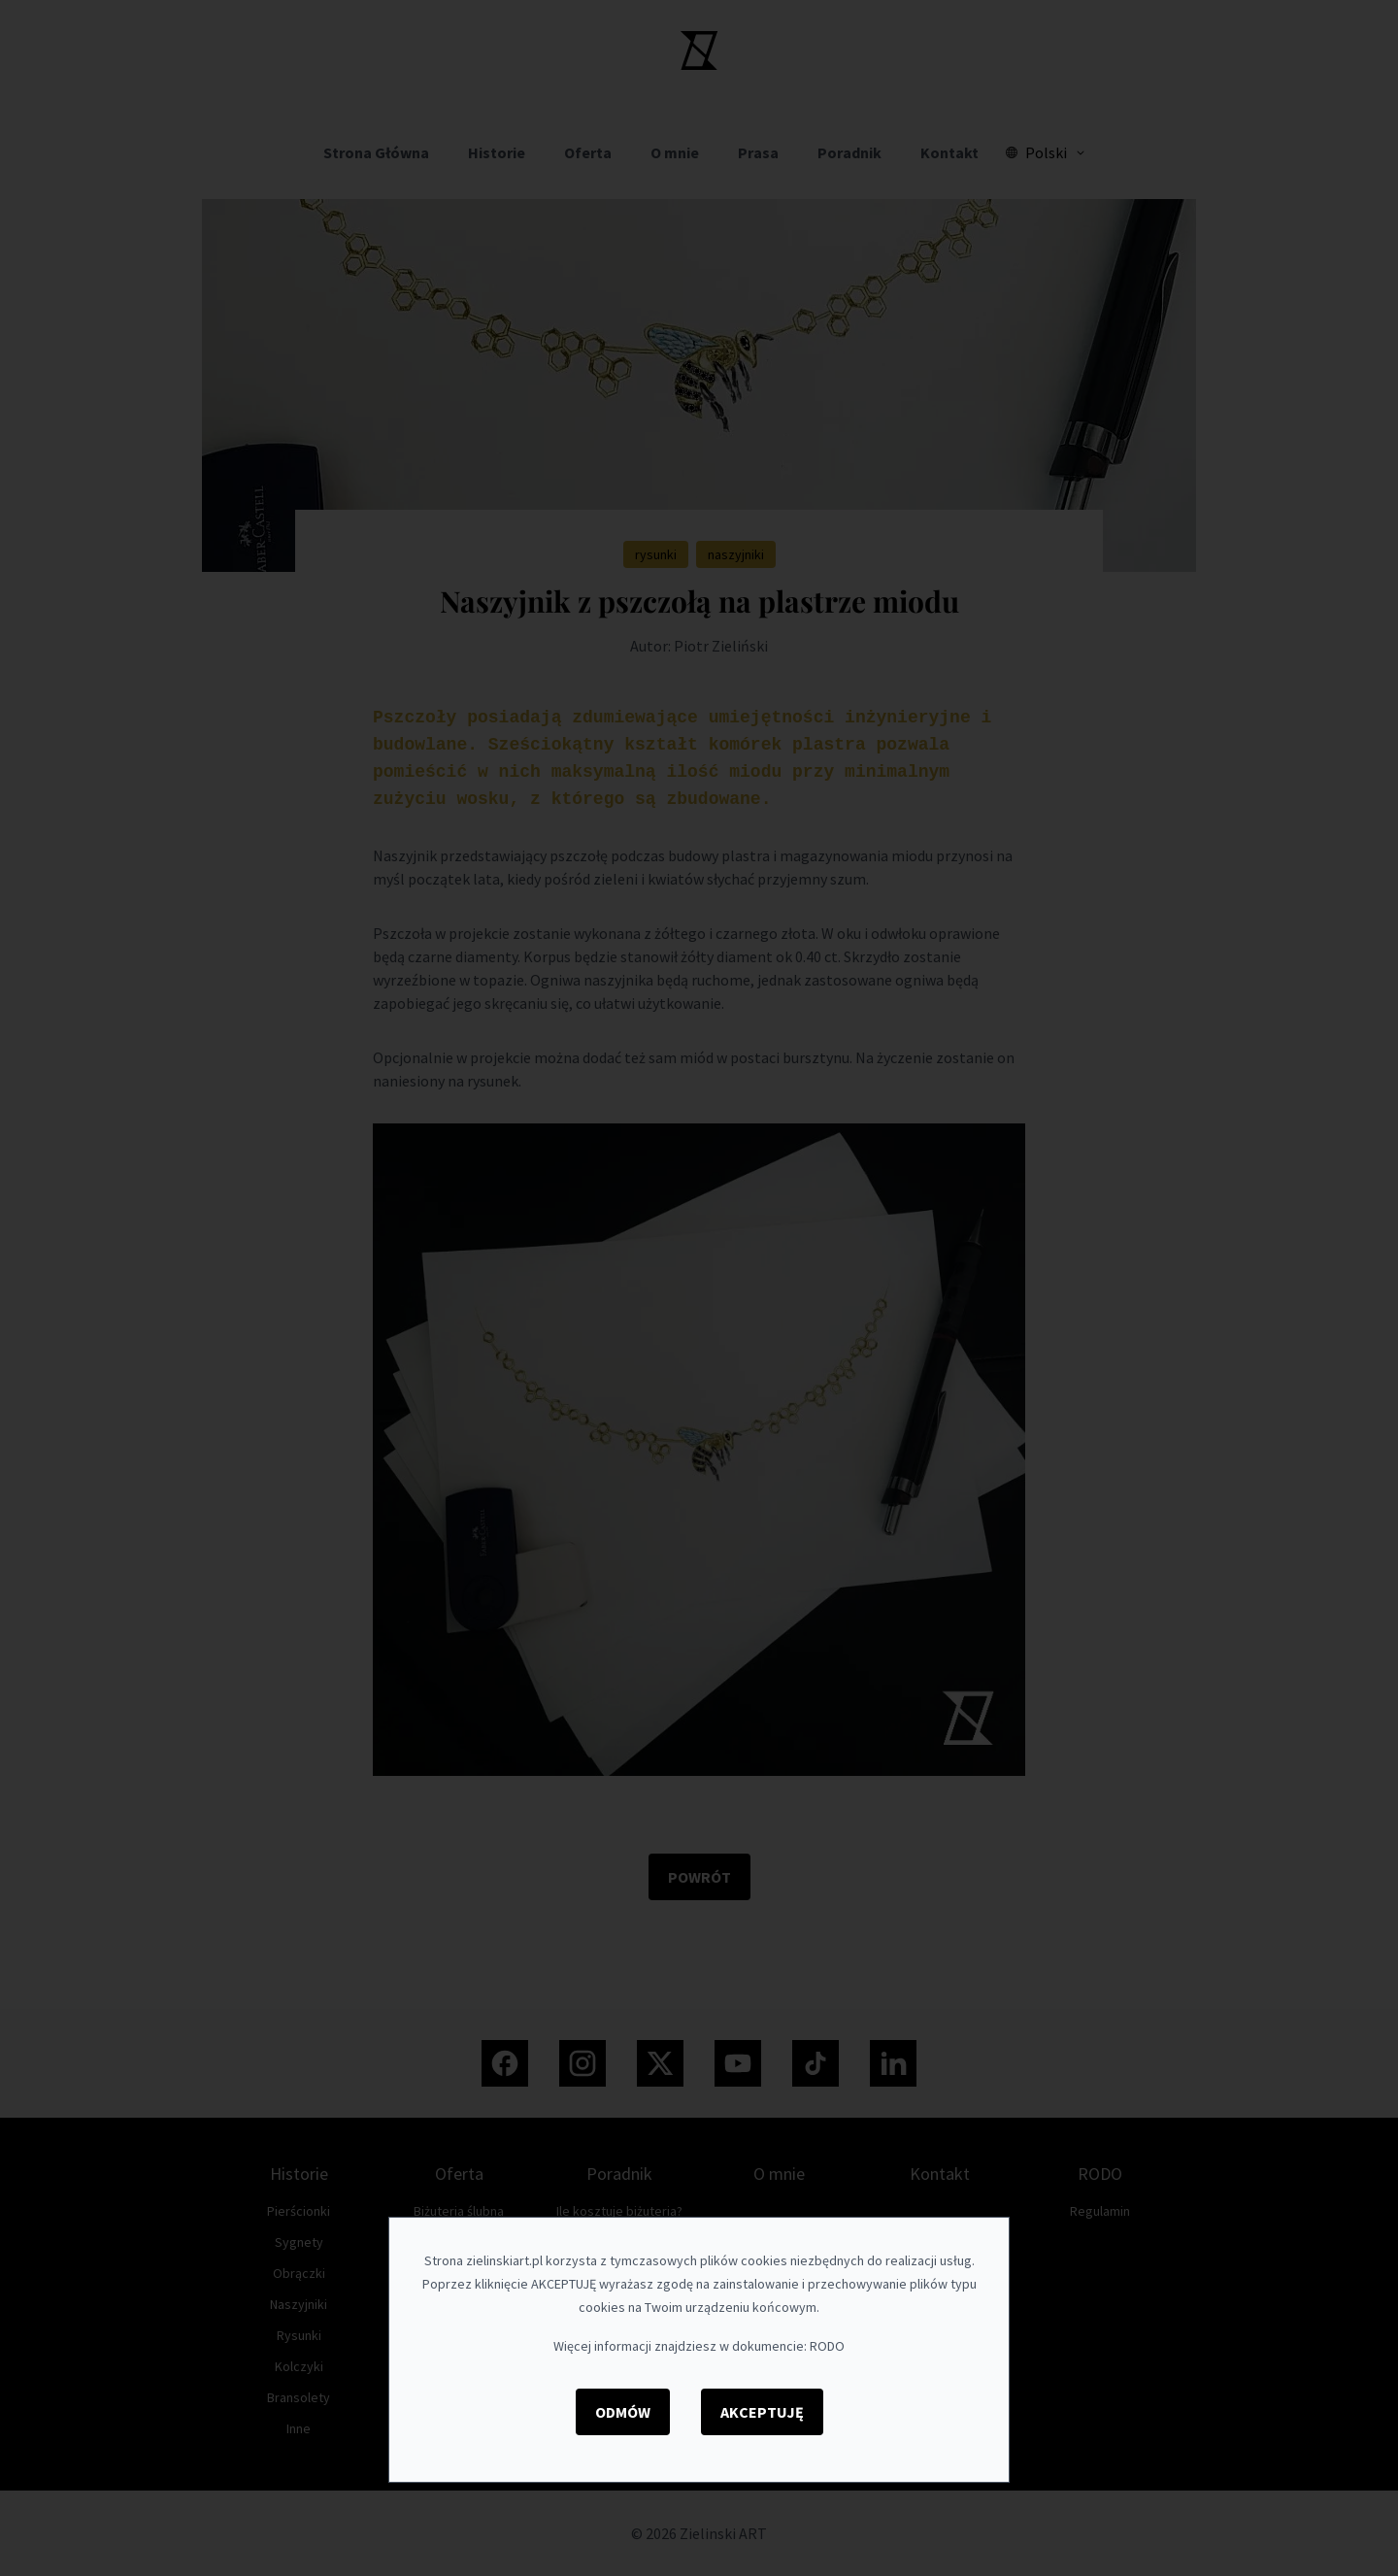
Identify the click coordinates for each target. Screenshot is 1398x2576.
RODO (827, 2346)
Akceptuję (762, 2412)
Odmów (622, 2412)
